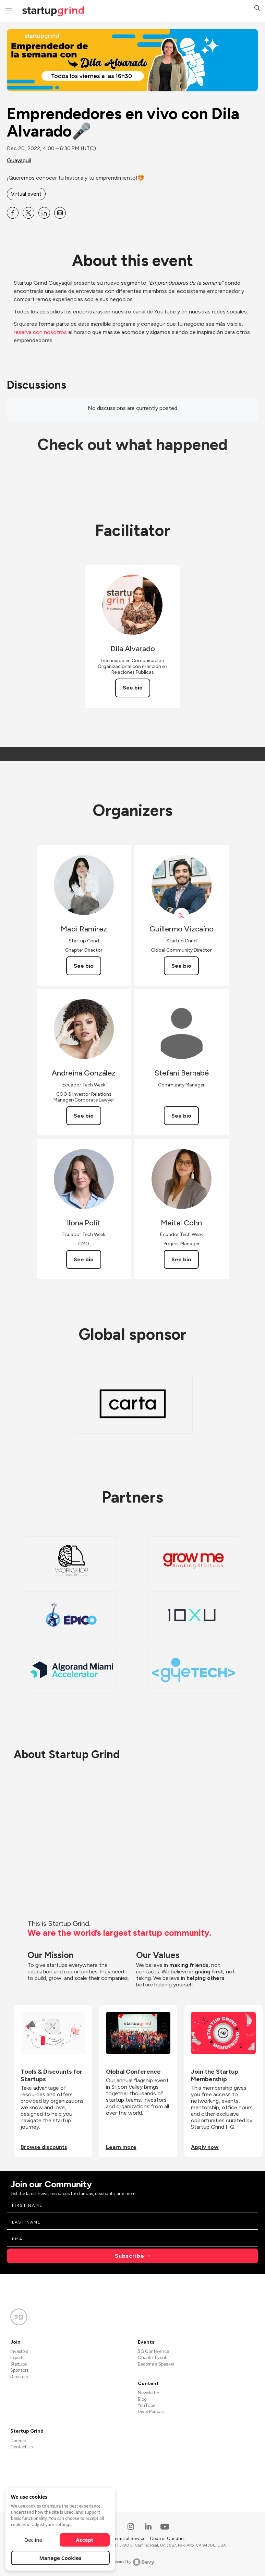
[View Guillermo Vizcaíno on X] (181, 915)
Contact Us (21, 2446)
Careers (18, 2440)
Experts (17, 2357)
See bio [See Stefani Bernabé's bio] (181, 1115)
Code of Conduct (167, 2538)
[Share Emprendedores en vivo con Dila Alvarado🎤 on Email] (60, 213)
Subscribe (129, 2256)
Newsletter (148, 2392)
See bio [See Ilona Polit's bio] (84, 1259)
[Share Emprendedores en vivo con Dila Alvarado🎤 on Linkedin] (44, 213)
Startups (18, 2364)
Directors (19, 2376)
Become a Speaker (156, 2364)
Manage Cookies (60, 2557)
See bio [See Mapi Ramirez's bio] (84, 966)
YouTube (146, 2405)
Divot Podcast (151, 2411)
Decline (33, 2539)
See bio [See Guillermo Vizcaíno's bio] (181, 966)
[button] (257, 8)
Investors (19, 2351)
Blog (142, 2399)
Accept (85, 2539)
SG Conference (153, 2351)
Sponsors (19, 2370)
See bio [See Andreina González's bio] (84, 1115)
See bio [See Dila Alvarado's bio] (133, 687)
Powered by (132, 2562)
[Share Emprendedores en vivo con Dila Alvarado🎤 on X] (28, 213)
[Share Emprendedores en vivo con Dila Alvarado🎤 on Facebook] (12, 213)
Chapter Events (153, 2357)
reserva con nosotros (41, 332)
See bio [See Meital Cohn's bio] (181, 1259)
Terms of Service (129, 2538)
